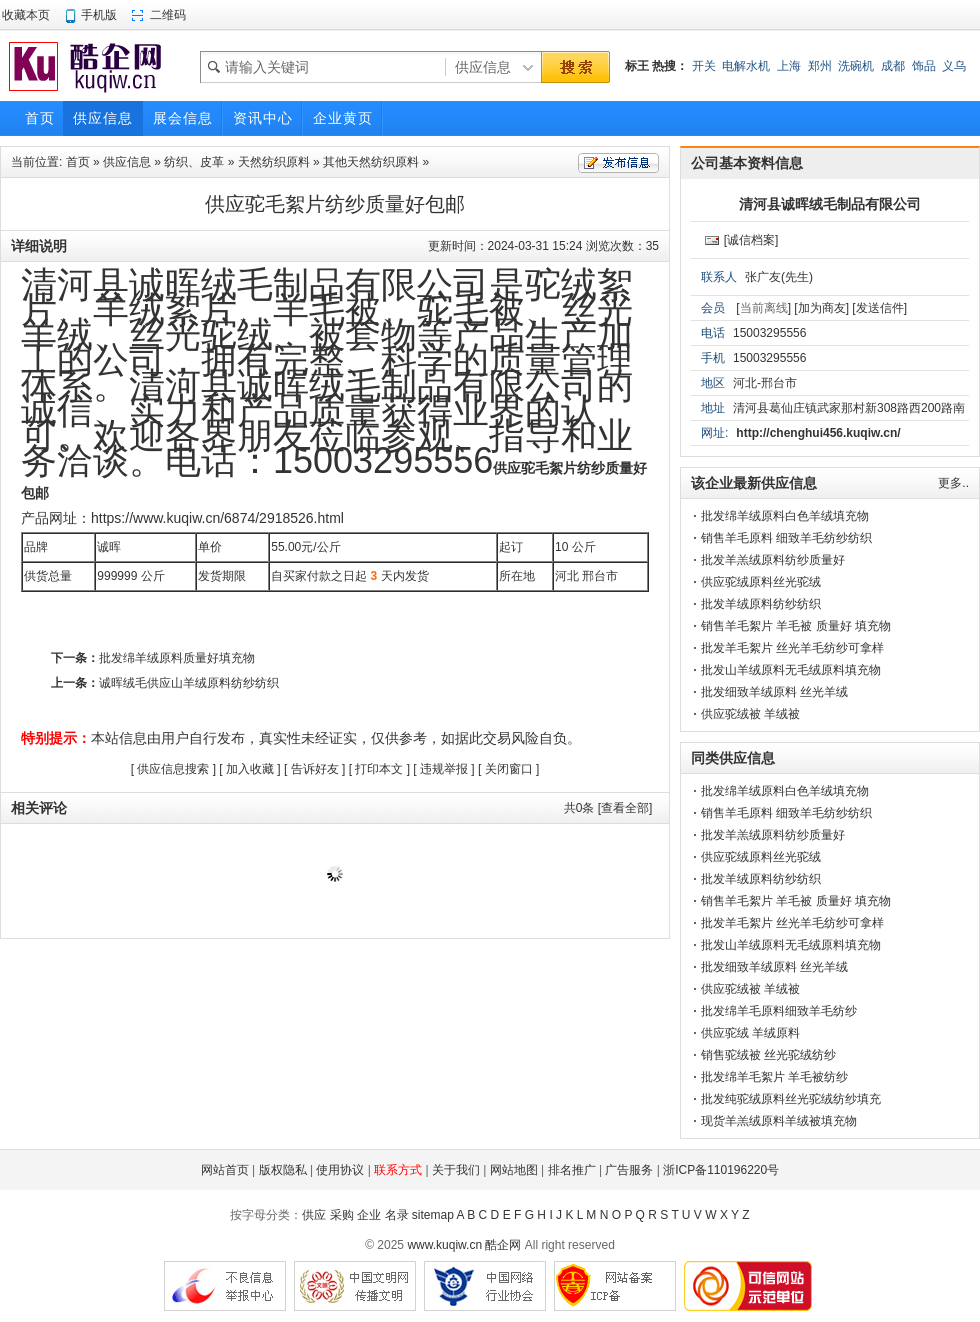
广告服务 (629, 1170)
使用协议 (340, 1170)
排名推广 (572, 1170)
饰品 (924, 66)
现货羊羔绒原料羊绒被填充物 (779, 1121)
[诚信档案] (751, 240)
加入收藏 (250, 769)
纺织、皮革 (194, 162)
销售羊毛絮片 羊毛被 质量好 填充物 (796, 626)
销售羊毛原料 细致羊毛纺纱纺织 (786, 538)
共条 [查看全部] (608, 808)
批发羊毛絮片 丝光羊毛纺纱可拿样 (792, 648)
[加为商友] (821, 308)
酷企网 (503, 1245)
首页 (78, 162)
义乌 (954, 66)
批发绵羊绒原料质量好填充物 (177, 658)
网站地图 (514, 1170)
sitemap (433, 1215)
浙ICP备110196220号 (721, 1170)
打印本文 (379, 769)
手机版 (99, 15)
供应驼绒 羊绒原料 (750, 1033)
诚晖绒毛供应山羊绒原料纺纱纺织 (189, 683)
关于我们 (456, 1170)
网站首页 (225, 1170)
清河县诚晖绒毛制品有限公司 (830, 204)
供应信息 (127, 162)
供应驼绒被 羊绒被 (750, 714)
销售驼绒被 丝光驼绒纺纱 (768, 1055)
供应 (314, 1215)
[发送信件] (879, 308)
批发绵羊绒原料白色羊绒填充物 (785, 516)
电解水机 (746, 66)
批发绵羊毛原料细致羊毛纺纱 (779, 1011)
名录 (397, 1215)
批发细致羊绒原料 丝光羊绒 (774, 692)
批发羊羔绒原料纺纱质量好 (773, 560)
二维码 (168, 15)
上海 (789, 66)
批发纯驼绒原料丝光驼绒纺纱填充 (791, 1099)
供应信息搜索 (173, 769)
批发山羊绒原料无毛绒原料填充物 (791, 670)
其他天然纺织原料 (371, 162)
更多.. (953, 483)
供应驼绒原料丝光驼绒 (761, 582)
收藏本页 (26, 15)
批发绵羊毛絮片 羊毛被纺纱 (774, 1077)
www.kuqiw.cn (444, 1245)
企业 (369, 1215)
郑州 (820, 66)
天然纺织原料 (274, 162)
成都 (893, 66)
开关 (704, 66)
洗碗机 (856, 66)
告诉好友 (315, 769)
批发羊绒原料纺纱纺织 (761, 604)
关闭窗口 (509, 769)
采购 (342, 1215)
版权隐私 (283, 1170)
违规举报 (444, 769)
